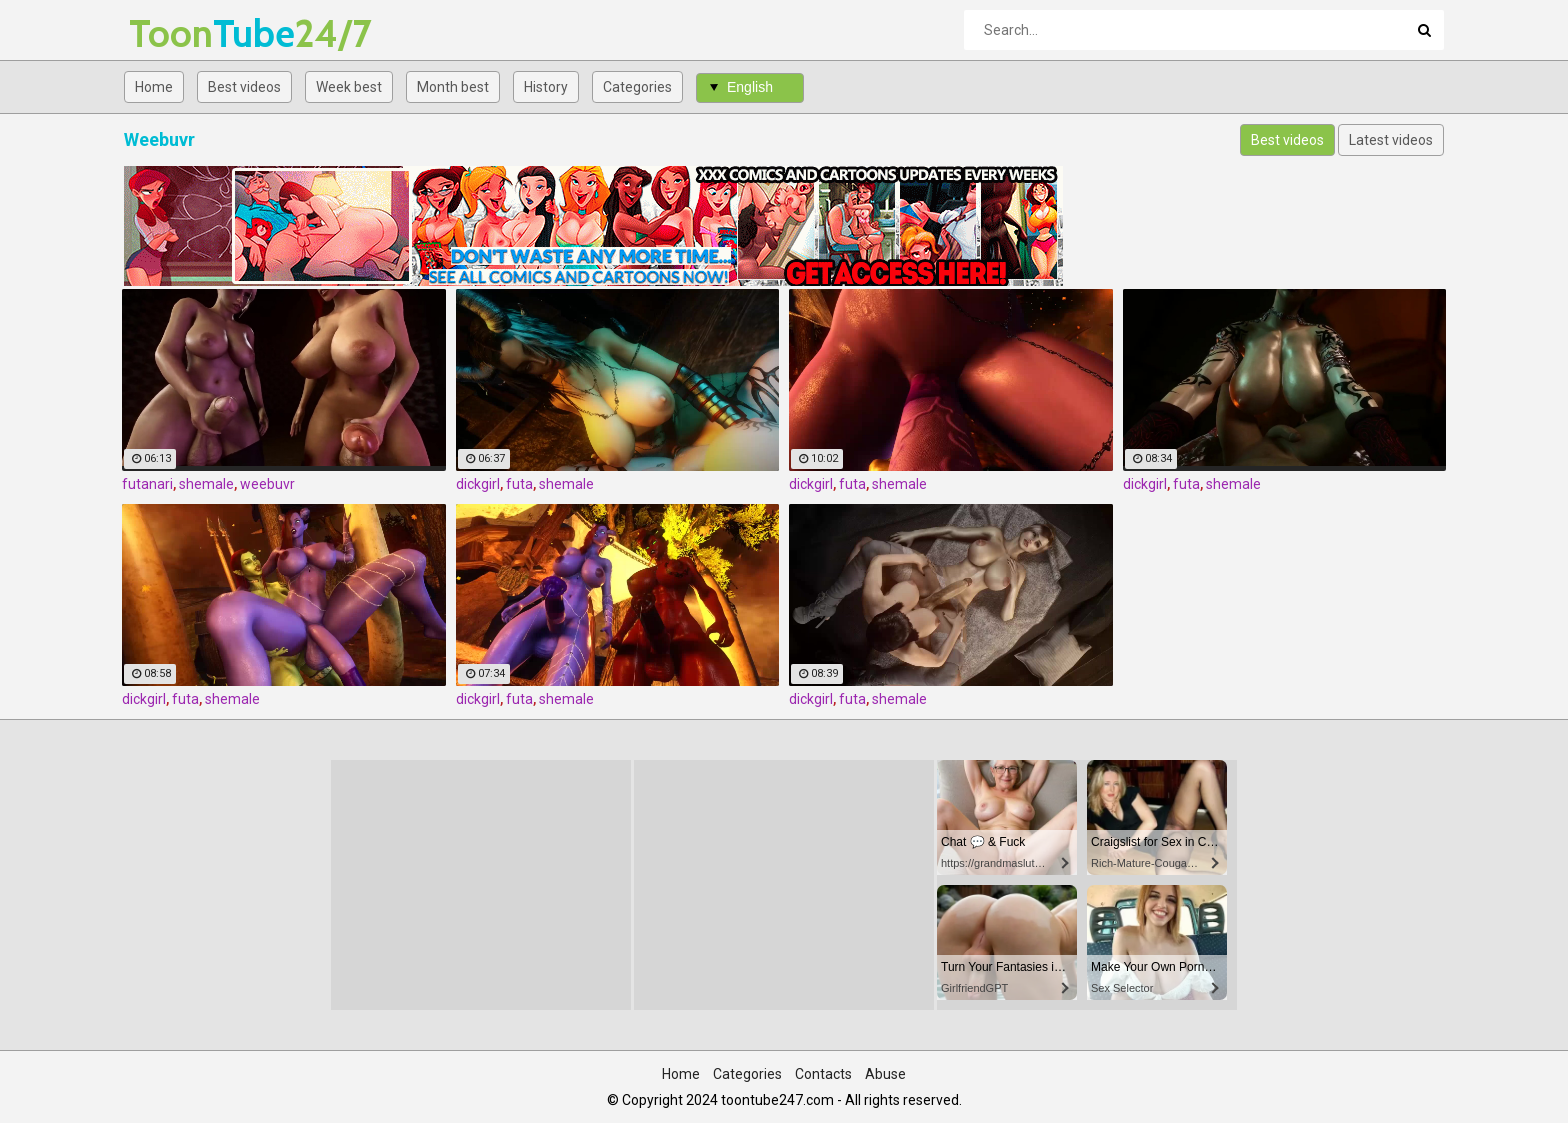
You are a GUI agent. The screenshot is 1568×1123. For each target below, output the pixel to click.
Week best (349, 87)
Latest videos (1391, 140)
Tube (181, 33)
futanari (147, 484)
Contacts (823, 1074)
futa (519, 484)
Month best (453, 87)
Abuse (885, 1074)
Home (154, 87)
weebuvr (267, 484)
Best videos (244, 87)
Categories (637, 87)
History (546, 87)
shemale (206, 484)
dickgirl (478, 484)
